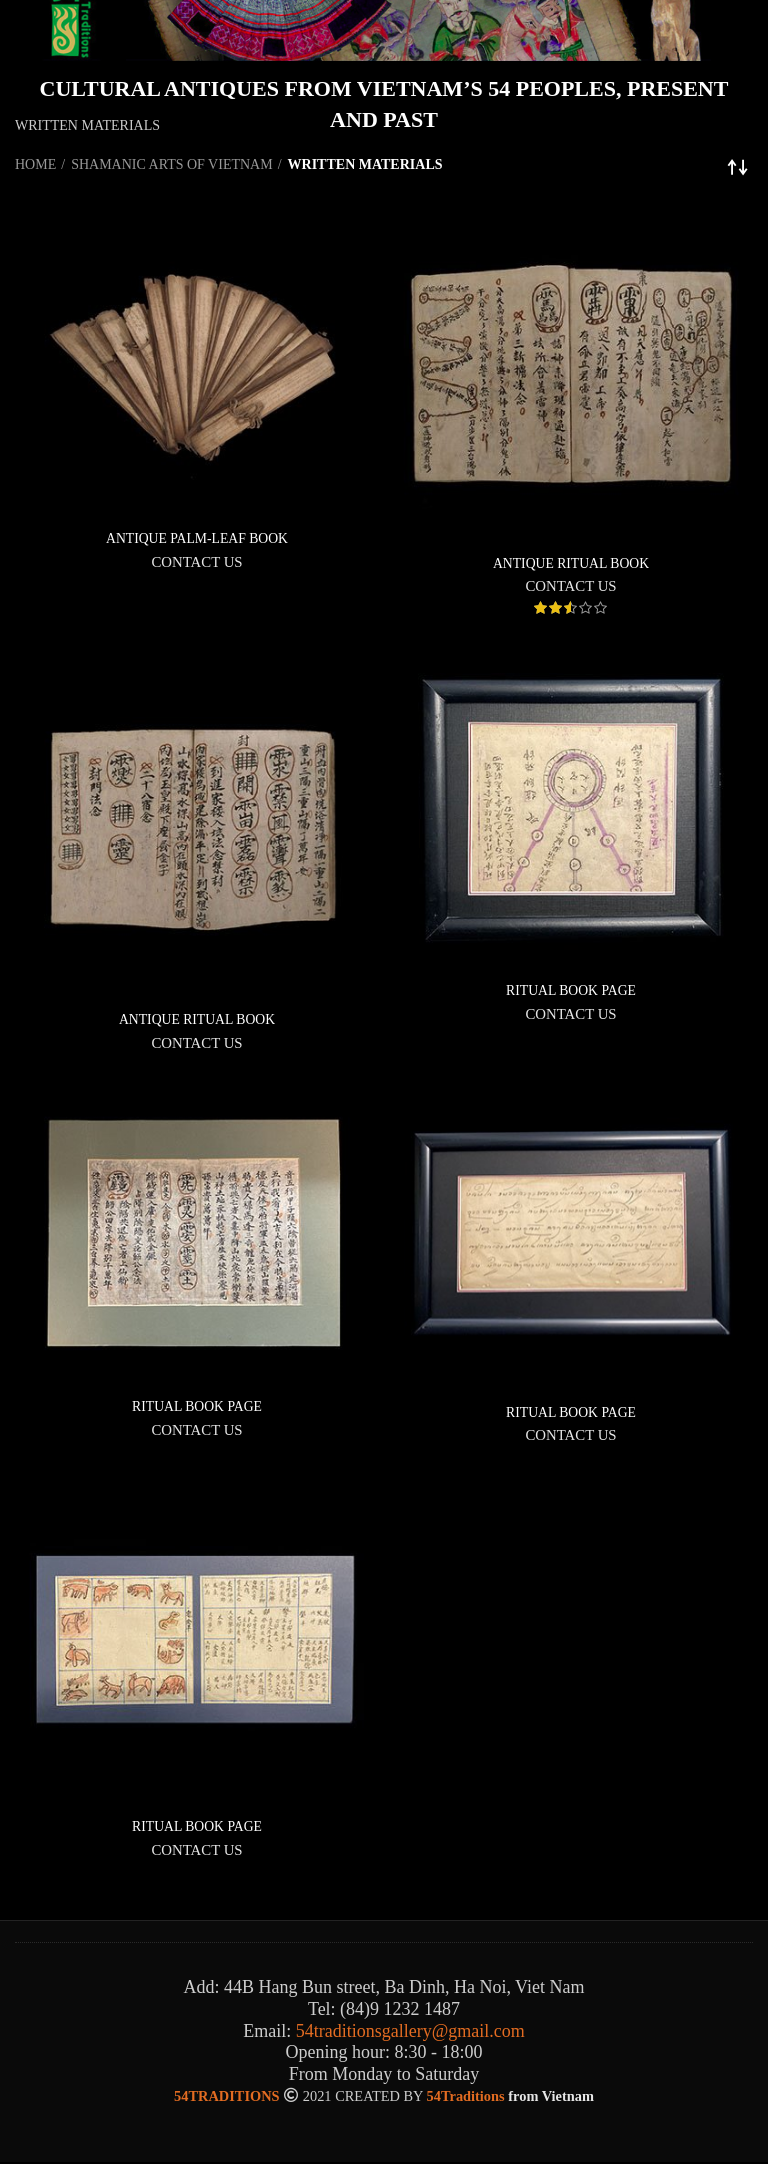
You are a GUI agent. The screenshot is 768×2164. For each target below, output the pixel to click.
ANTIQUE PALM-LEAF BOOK (197, 538)
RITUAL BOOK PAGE (571, 990)
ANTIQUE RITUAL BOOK (571, 563)
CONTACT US (197, 562)
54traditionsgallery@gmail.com (410, 2032)
